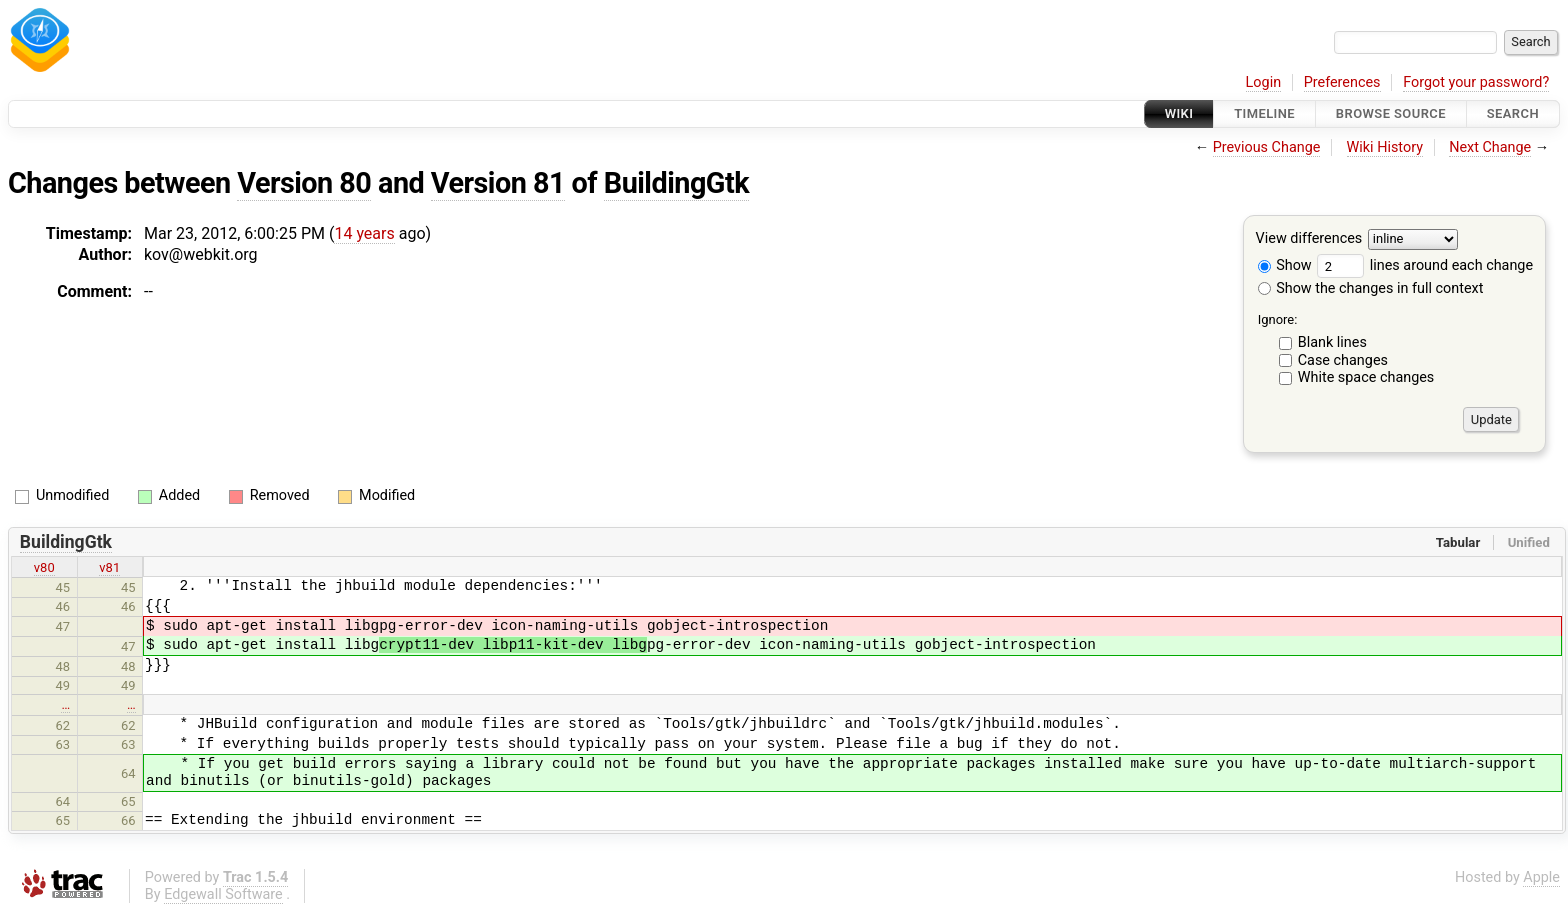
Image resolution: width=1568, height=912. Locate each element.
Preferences (1342, 82)
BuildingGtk (676, 183)
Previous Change (1267, 147)
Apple (1541, 877)
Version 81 (498, 183)
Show (1285, 265)
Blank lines (1332, 342)
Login (1264, 82)
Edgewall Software (223, 894)
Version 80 (304, 183)
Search (1513, 113)
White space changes (1366, 377)
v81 (109, 567)
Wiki (1179, 113)
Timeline (1264, 113)
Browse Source (1391, 113)
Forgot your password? (1476, 82)
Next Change (1490, 147)
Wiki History (1385, 147)
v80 (44, 567)
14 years (364, 233)
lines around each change (1425, 265)
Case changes (1343, 360)
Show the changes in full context (1371, 288)
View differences (1309, 239)
